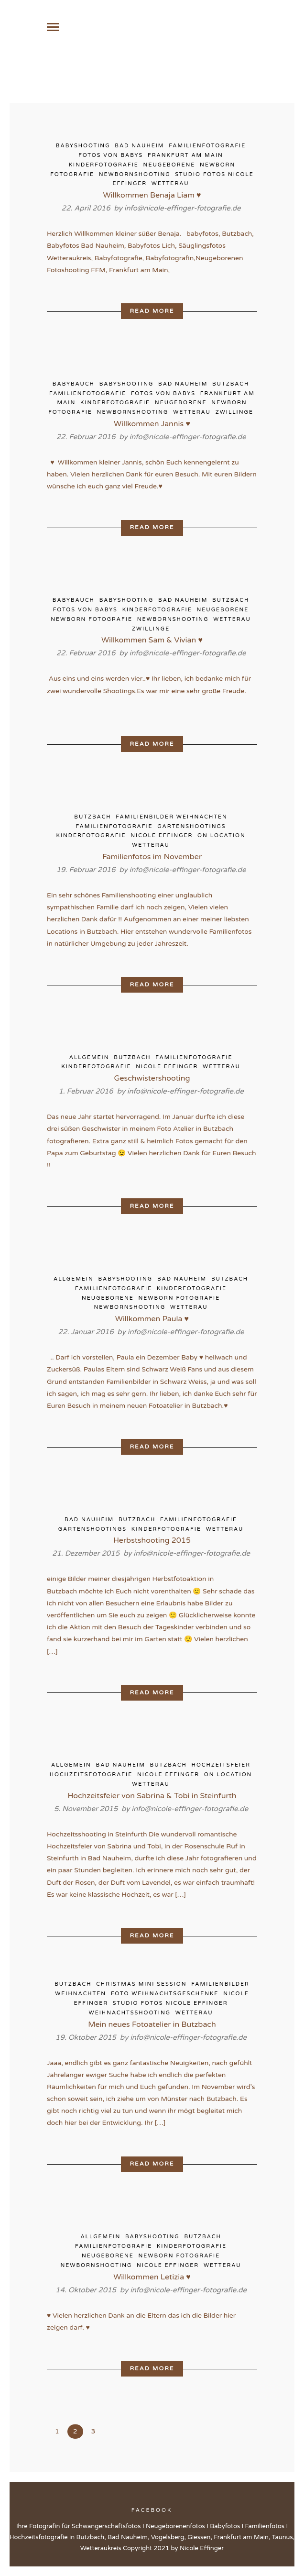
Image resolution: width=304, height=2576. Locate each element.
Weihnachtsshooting (130, 2015)
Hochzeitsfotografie (91, 1777)
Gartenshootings (191, 829)
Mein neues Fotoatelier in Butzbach (152, 2027)
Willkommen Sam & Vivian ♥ (152, 643)
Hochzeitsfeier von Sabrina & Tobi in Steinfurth (151, 1798)
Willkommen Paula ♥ (152, 1321)
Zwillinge (234, 414)
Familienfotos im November (152, 859)
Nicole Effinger (161, 838)
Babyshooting (83, 148)
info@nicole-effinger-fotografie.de (182, 210)
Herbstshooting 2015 (152, 1543)
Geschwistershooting (152, 1080)
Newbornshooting (135, 177)
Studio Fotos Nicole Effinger (170, 2005)
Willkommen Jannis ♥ (152, 426)
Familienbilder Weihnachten (171, 819)
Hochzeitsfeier (221, 1768)
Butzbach (230, 386)
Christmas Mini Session (141, 1986)
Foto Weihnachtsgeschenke (165, 1996)
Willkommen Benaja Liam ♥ (152, 197)
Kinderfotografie (104, 167)
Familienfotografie (207, 148)
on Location (221, 838)
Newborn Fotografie (91, 622)
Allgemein (89, 1060)
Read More (152, 313)
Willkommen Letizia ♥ (152, 2279)
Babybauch (74, 386)
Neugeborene (169, 167)
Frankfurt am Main (185, 158)
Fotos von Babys (110, 158)
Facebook (152, 2513)
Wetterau (170, 186)
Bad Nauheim (139, 148)
